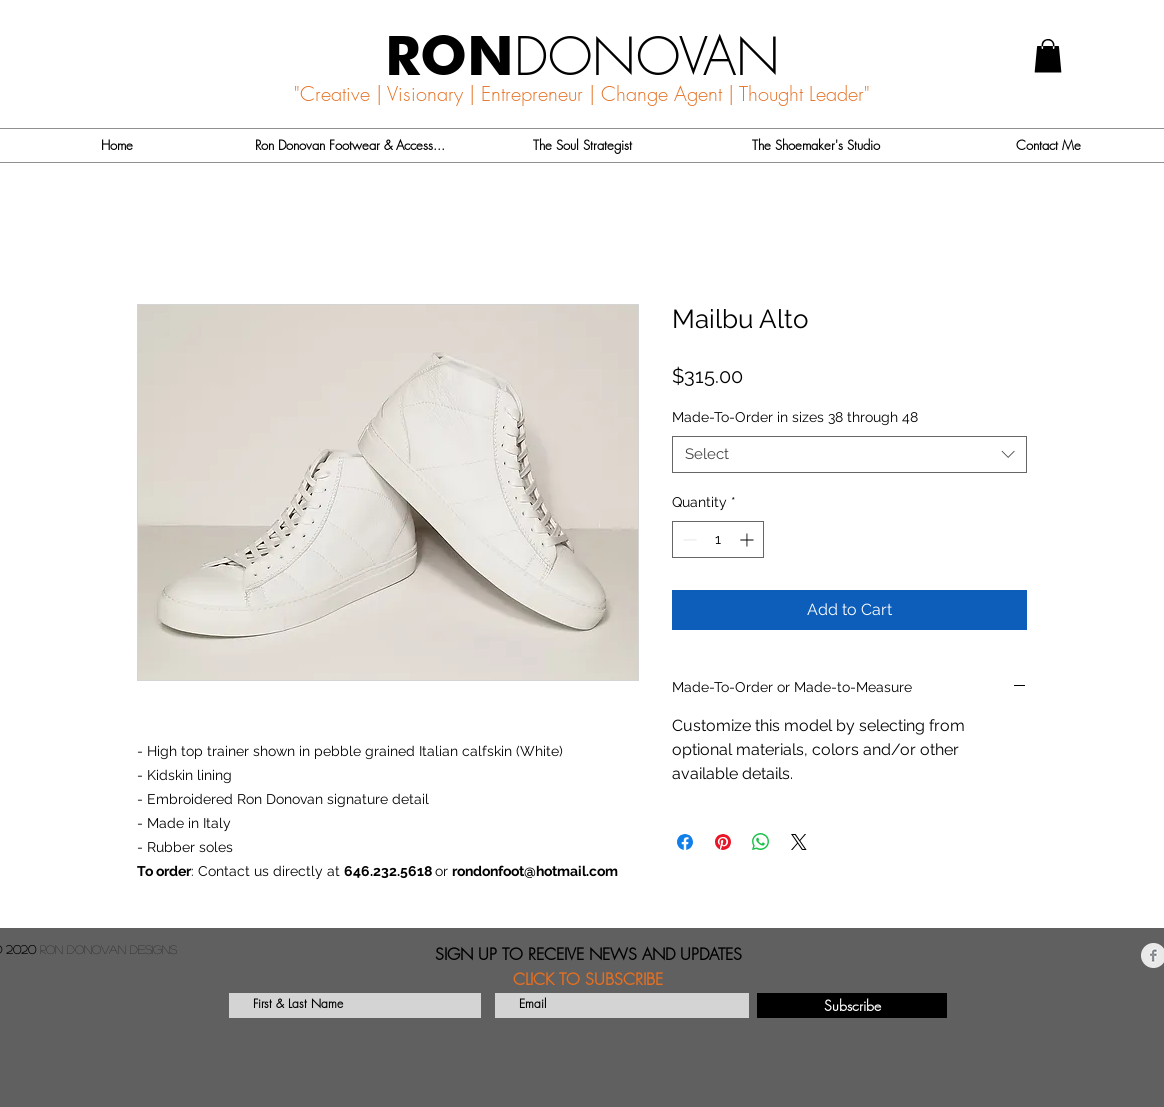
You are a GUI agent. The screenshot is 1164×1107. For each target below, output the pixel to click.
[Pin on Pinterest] (723, 842)
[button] (1048, 55)
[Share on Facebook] (685, 842)
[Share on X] (799, 842)
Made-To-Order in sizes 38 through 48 (795, 417)
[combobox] (849, 455)
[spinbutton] (718, 539)
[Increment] (748, 539)
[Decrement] (687, 539)
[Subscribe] (852, 1005)
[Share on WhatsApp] (761, 842)
